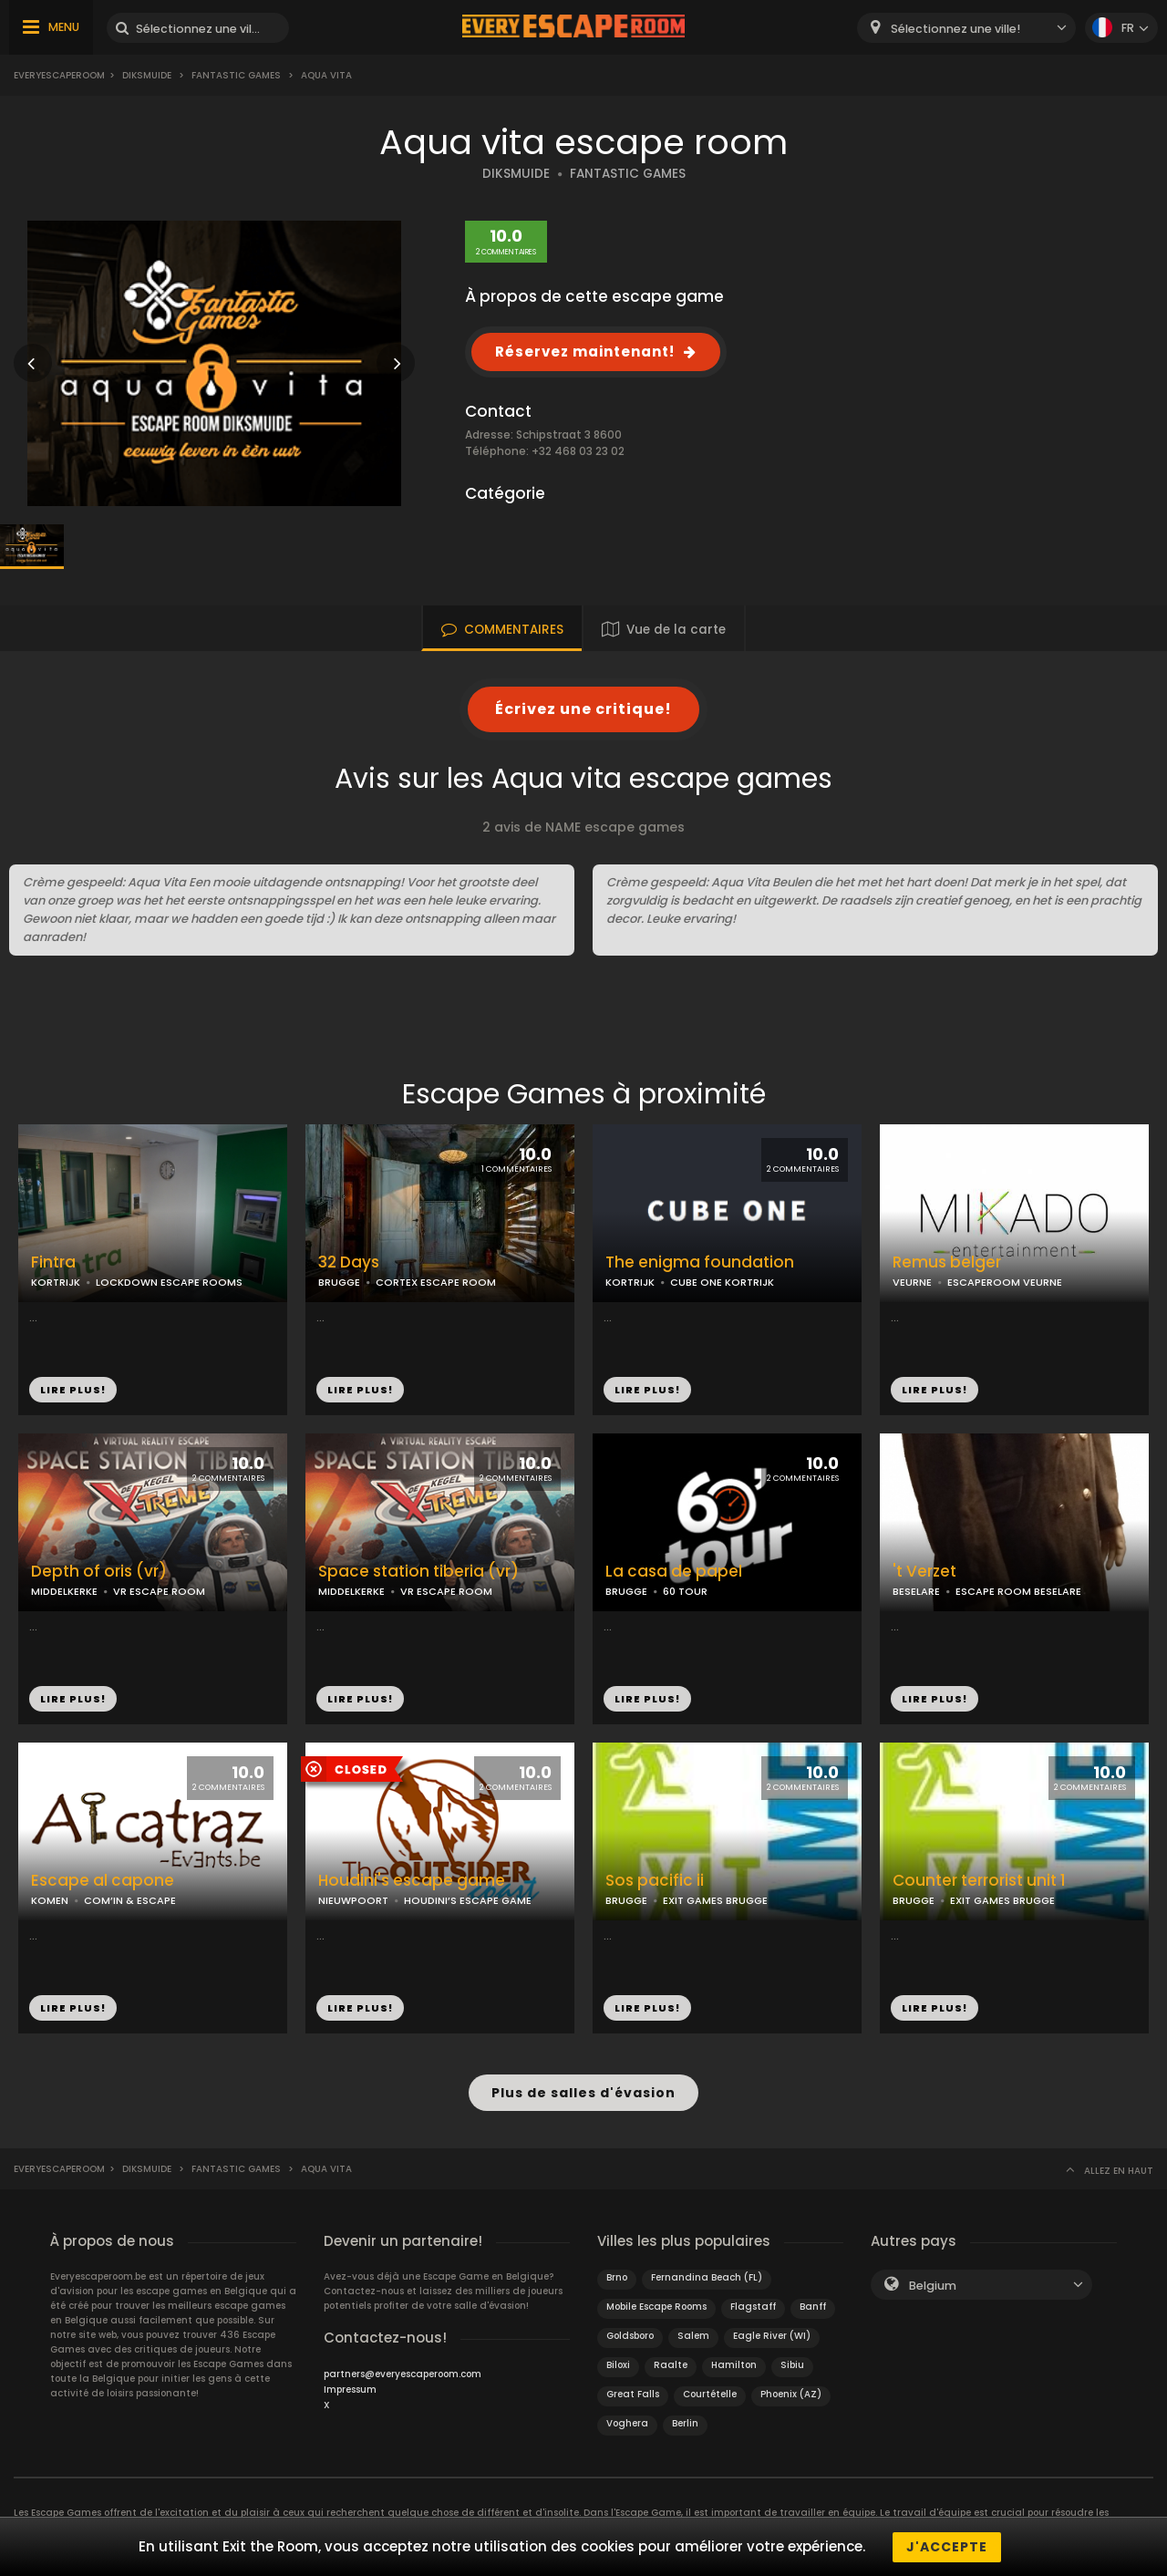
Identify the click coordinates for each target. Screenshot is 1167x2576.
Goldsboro (630, 2335)
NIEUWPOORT (353, 1900)
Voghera (627, 2422)
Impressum (350, 2388)
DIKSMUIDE (516, 173)
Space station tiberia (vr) (418, 1571)
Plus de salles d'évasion (583, 2093)
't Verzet (924, 1571)
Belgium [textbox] (932, 2284)
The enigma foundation (699, 1262)
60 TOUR (685, 1591)
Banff (813, 2305)
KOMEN (49, 1900)
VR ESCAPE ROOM (159, 1591)
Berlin (685, 2422)
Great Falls (632, 2393)
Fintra (53, 1262)
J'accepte (946, 2547)
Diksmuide (146, 75)
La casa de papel (673, 1571)
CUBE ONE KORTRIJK (722, 1282)
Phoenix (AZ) (790, 2393)
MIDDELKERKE (64, 1591)
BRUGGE (339, 1282)
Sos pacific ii (654, 1880)
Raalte (670, 2364)
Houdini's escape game (411, 1880)
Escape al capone (102, 1880)
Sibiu (792, 2364)
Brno (616, 2276)
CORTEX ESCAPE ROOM (436, 1282)
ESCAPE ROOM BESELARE (1018, 1591)
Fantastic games (236, 75)
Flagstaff (753, 2305)
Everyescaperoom (59, 75)
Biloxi (618, 2364)
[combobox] (966, 28)
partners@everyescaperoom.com (402, 2373)
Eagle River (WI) (772, 2335)
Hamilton (734, 2364)
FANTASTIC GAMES (628, 173)
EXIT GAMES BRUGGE (715, 1900)
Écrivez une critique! (583, 708)
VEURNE (912, 1282)
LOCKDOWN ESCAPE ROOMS (169, 1282)
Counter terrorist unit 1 (979, 1880)
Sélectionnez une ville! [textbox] (955, 28)
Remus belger (947, 1262)
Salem (693, 2335)
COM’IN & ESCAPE (130, 1900)
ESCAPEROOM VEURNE (1004, 1282)
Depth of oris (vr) (99, 1571)
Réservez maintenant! (585, 351)
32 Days (348, 1262)
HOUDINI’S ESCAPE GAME (468, 1900)
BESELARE (916, 1591)
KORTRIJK (55, 1282)
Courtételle (710, 2393)
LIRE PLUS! (73, 1389)
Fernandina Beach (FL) (706, 2276)
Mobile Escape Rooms (656, 2305)
